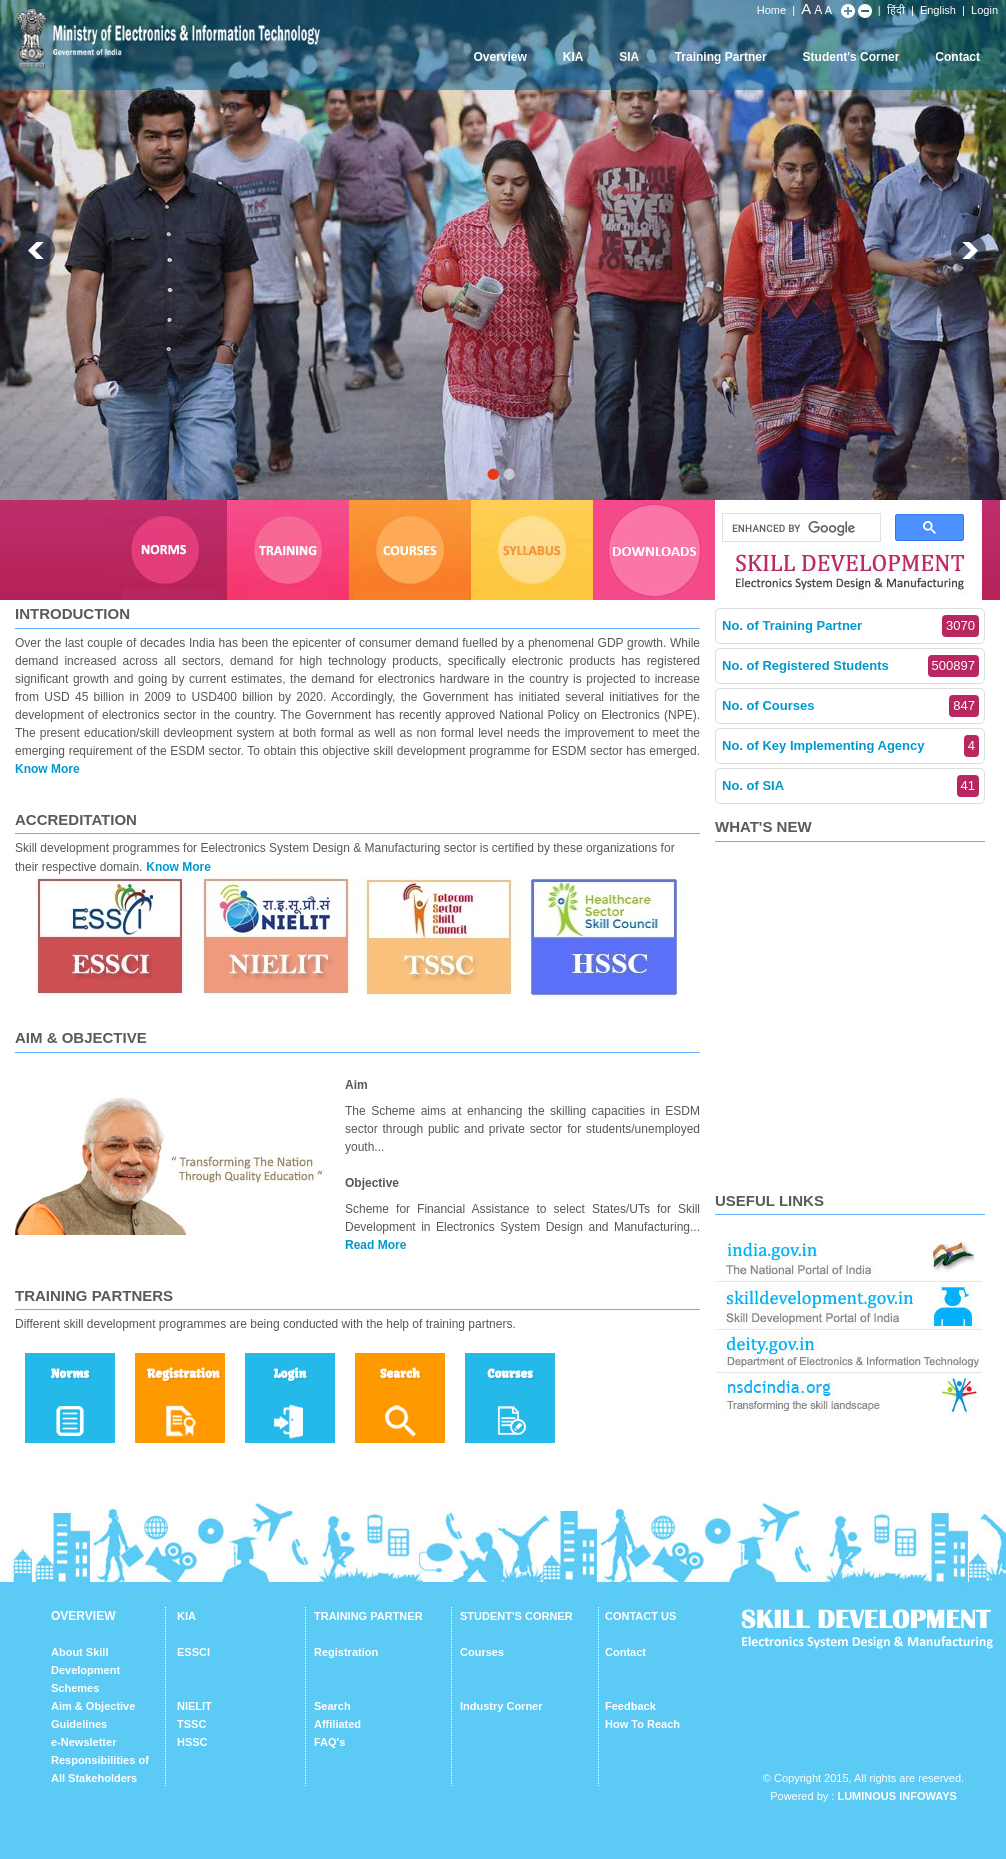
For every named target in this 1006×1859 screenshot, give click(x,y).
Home (771, 10)
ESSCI (193, 1652)
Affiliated (337, 1724)
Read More (375, 1245)
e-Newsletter (83, 1742)
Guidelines (79, 1724)
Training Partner (721, 57)
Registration (346, 1652)
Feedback (630, 1706)
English (938, 10)
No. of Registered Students (850, 666)
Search (332, 1706)
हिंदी (896, 10)
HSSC (192, 1742)
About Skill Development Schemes (85, 1670)
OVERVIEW (83, 1616)
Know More (47, 769)
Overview (499, 57)
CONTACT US (640, 1616)
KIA (573, 57)
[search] (799, 528)
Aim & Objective (93, 1706)
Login (984, 10)
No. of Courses (850, 706)
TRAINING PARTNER (368, 1616)
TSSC (191, 1724)
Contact (957, 57)
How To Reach (642, 1724)
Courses (482, 1652)
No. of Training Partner (850, 626)
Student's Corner (851, 57)
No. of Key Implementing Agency (850, 746)
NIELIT (194, 1706)
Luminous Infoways (896, 1796)
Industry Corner (501, 1706)
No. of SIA (850, 786)
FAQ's (329, 1742)
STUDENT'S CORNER (516, 1616)
